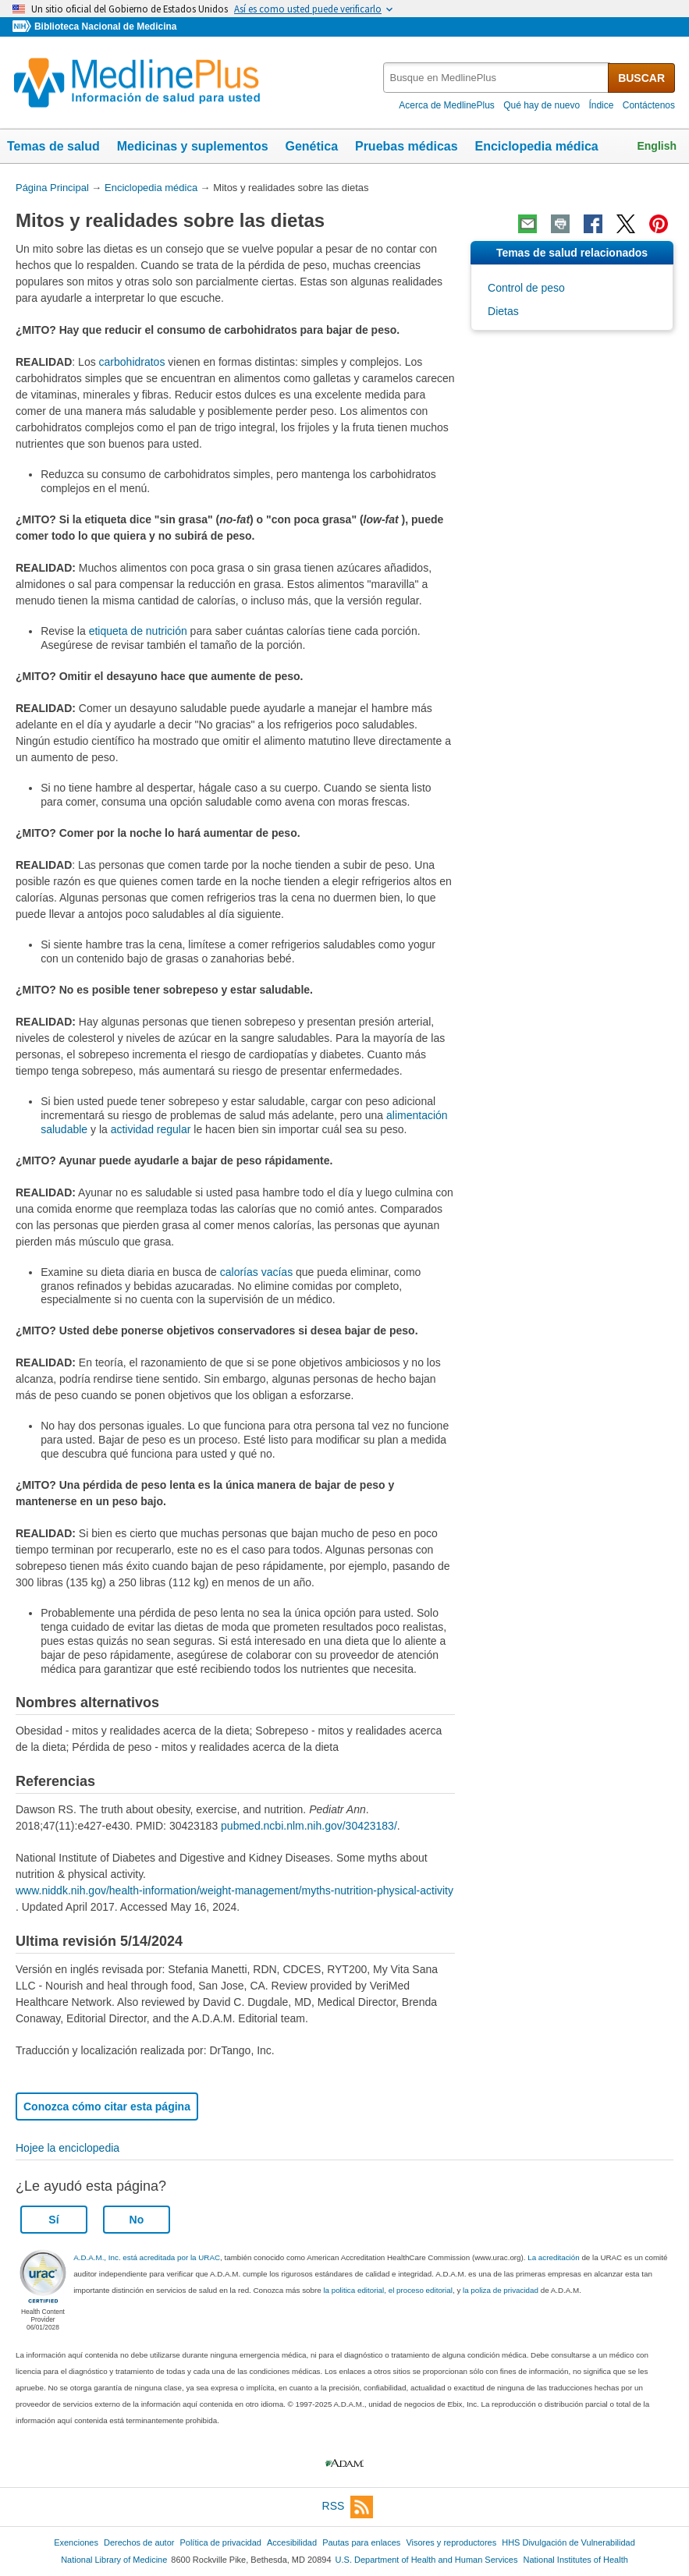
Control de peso (526, 288)
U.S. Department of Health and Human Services (427, 2559)
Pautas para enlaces (361, 2542)
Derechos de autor (139, 2542)
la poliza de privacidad (500, 2290)
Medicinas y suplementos (192, 146)
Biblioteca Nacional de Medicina (105, 26)
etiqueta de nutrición (138, 631)
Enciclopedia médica (536, 146)
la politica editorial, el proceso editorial (388, 2290)
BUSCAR (641, 78)
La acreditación (553, 2257)
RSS (348, 2507)
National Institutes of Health (576, 2559)
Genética (311, 146)
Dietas (503, 311)
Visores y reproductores (451, 2542)
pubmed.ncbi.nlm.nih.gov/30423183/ (309, 1825)
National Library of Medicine (114, 2559)
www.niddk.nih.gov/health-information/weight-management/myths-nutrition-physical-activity (234, 1890)
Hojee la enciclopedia (67, 2148)
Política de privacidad (220, 2542)
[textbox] (496, 77)
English (657, 146)
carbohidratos (132, 362)
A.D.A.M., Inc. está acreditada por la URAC (146, 2257)
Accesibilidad (292, 2542)
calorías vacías (256, 1272)
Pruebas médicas (406, 146)
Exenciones (76, 2542)
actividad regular (151, 1129)
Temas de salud (53, 146)
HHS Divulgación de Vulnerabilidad (568, 2542)
